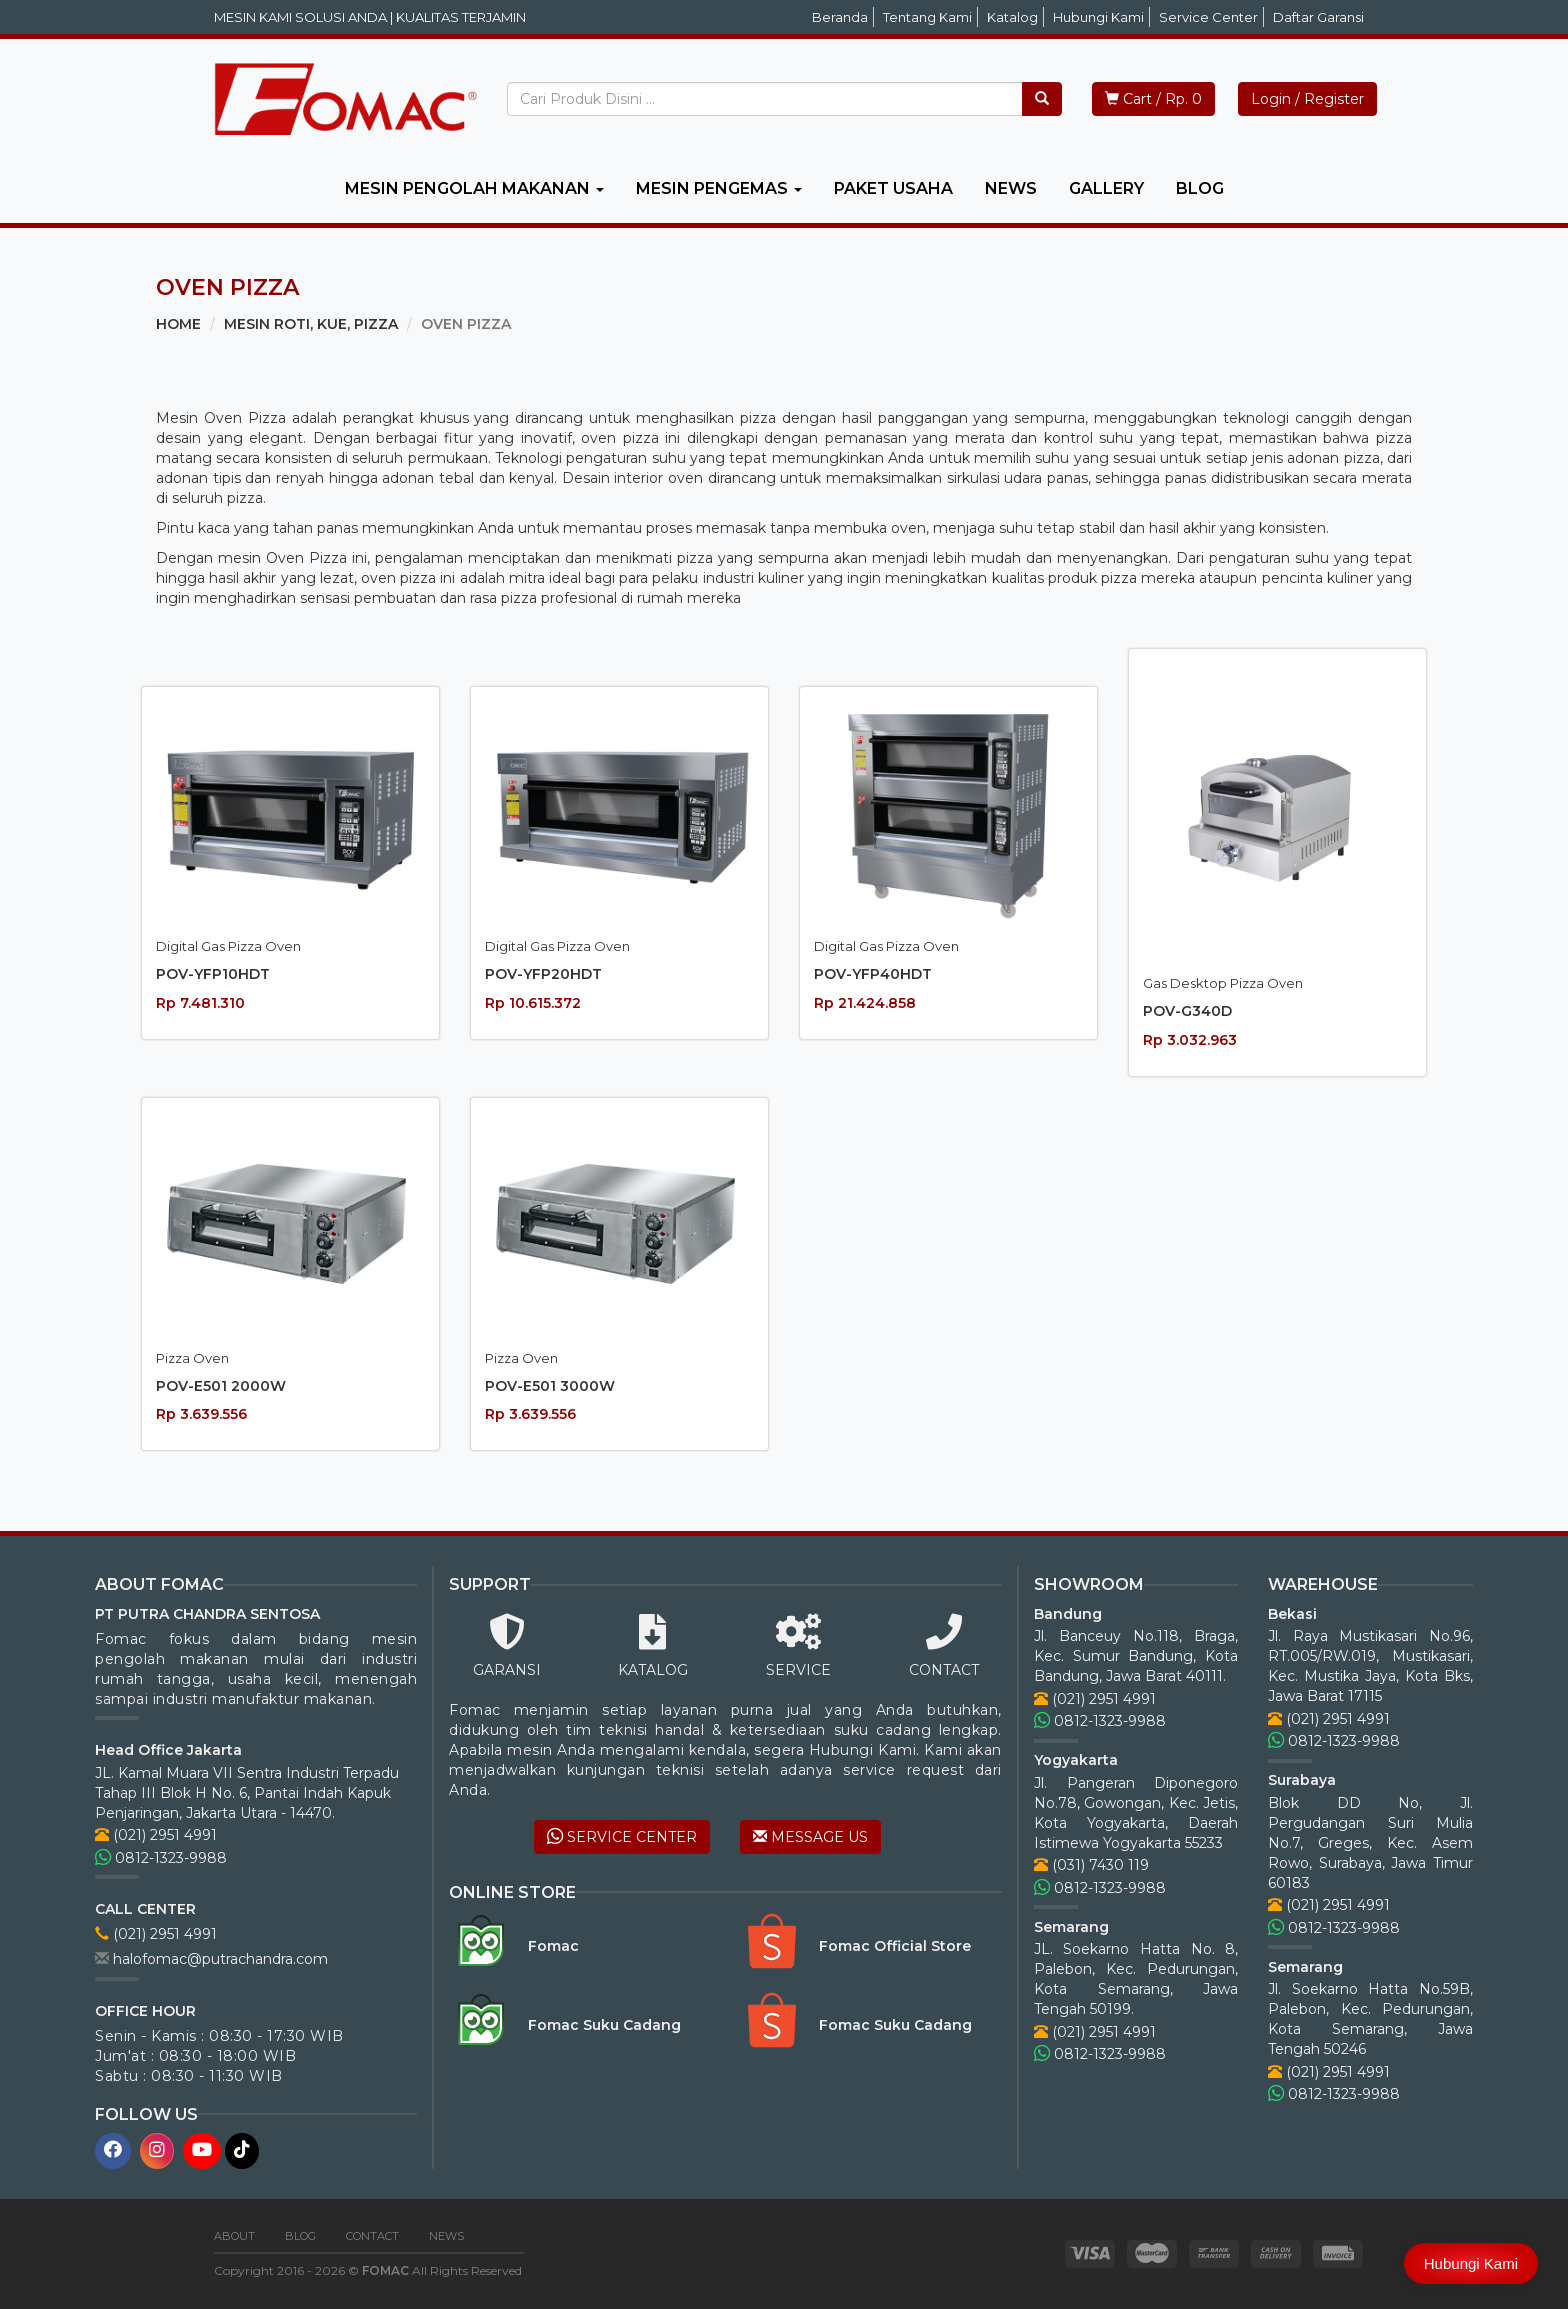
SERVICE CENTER (622, 1837)
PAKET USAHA (893, 188)
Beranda (840, 17)
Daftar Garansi (1318, 17)
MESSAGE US (810, 1837)
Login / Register (1307, 99)
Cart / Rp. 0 (1153, 99)
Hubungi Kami (1098, 17)
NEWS (1011, 188)
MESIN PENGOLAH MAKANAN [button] (474, 188)
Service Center (1208, 17)
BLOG (1200, 188)
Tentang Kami (927, 17)
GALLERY (1106, 188)
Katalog (1012, 17)
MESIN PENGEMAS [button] (719, 188)
